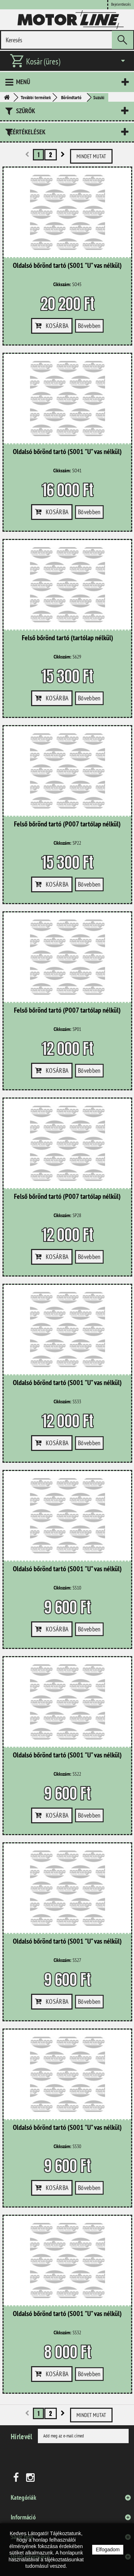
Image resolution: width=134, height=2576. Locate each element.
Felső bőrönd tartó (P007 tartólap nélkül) (67, 824)
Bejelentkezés (121, 4)
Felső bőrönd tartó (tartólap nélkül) (67, 638)
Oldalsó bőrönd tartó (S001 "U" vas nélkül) (67, 265)
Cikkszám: (62, 284)
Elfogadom (108, 2549)
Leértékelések (26, 132)
